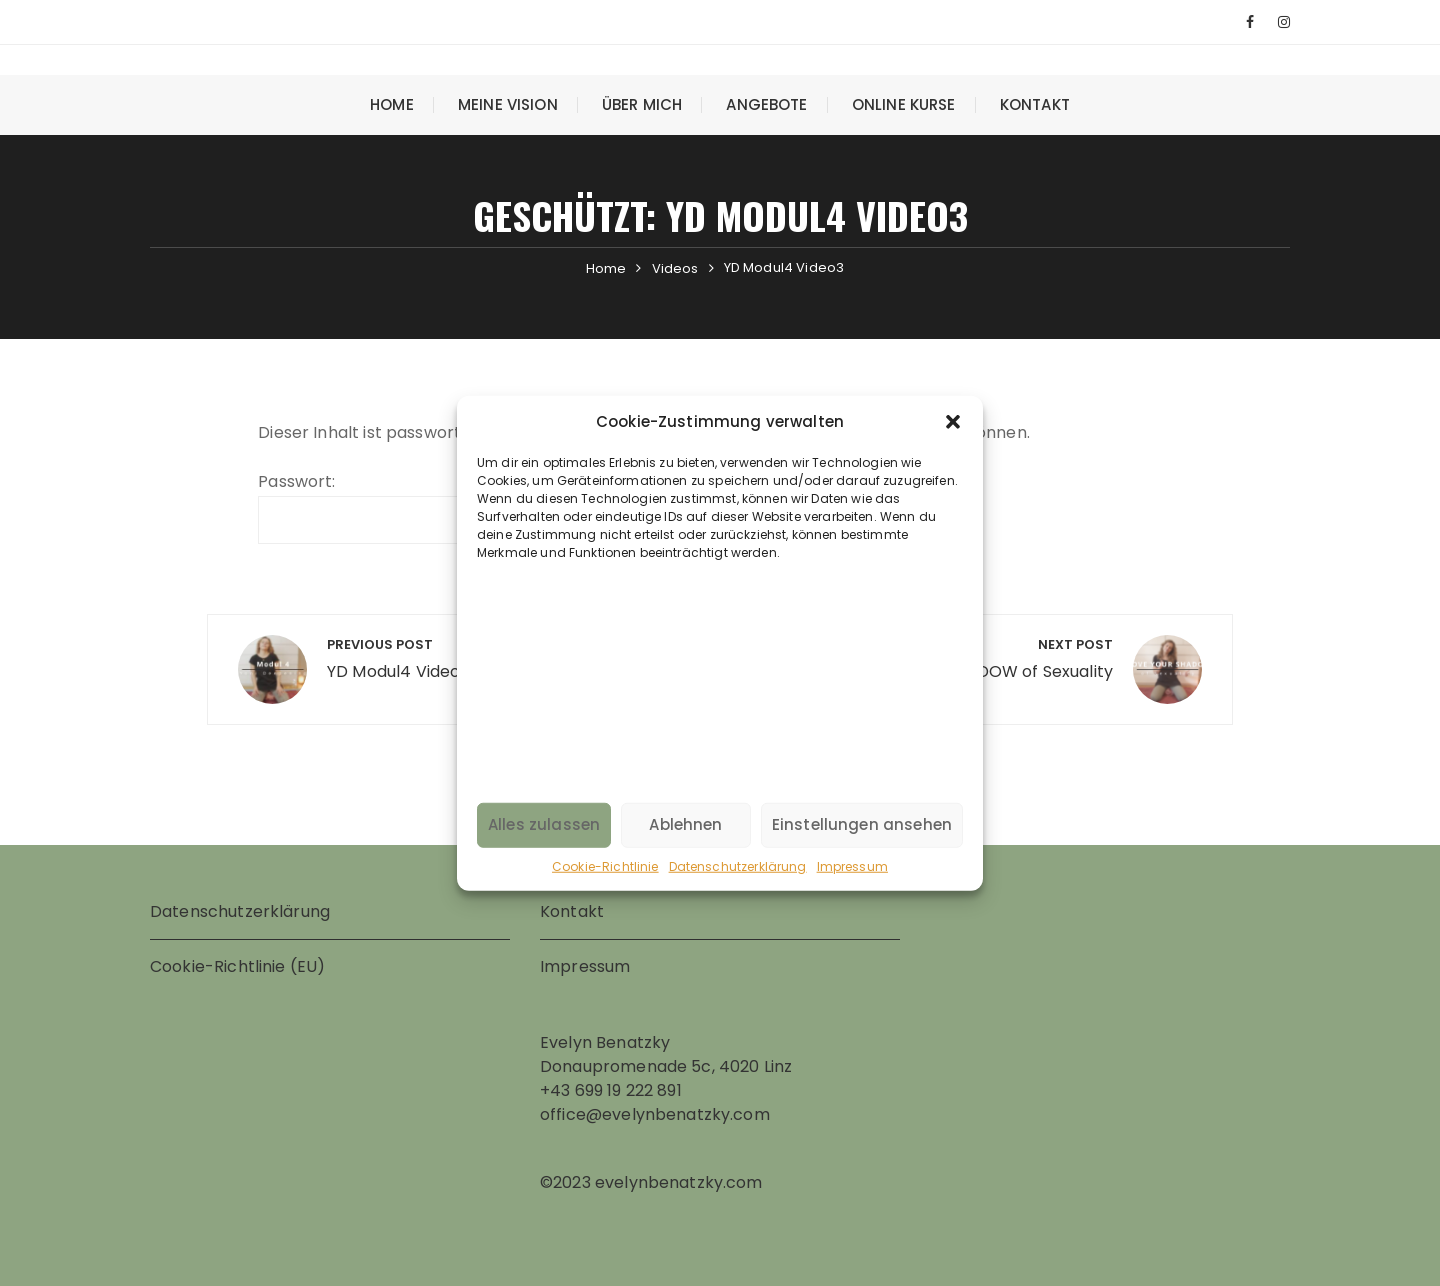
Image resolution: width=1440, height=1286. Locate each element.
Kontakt (1035, 104)
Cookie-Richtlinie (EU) (237, 966)
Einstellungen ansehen (862, 824)
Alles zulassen (544, 824)
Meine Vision (508, 104)
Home (392, 104)
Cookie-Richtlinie (605, 865)
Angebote (766, 104)
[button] (953, 422)
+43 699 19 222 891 (611, 1090)
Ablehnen (685, 824)
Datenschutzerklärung (738, 865)
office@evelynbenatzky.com (655, 1114)
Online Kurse (904, 104)
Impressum (852, 865)
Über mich (642, 104)
